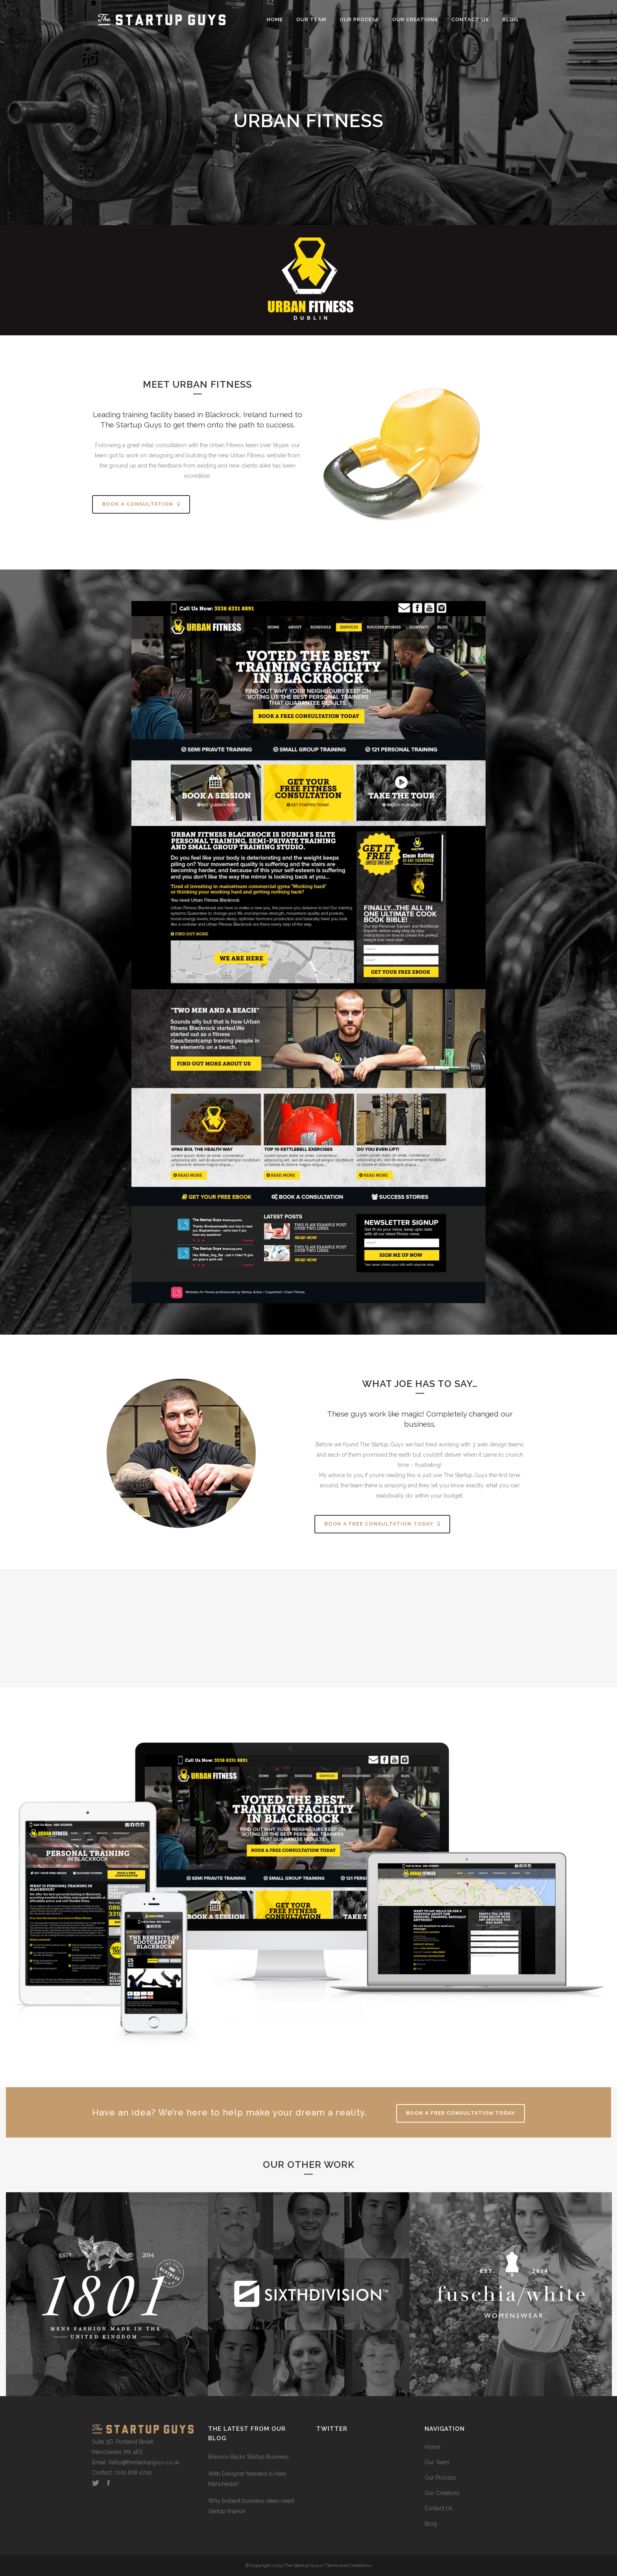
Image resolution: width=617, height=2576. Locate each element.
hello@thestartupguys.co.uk (144, 2462)
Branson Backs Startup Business (248, 2457)
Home (432, 2447)
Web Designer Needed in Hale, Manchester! (247, 2479)
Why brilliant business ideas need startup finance (251, 2506)
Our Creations (442, 2493)
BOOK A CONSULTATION (141, 504)
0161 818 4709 (133, 2472)
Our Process (440, 2477)
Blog (431, 2524)
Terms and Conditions (348, 2565)
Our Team (437, 2462)
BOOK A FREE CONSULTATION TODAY (382, 1524)
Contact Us (439, 2508)
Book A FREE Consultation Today (460, 2113)
